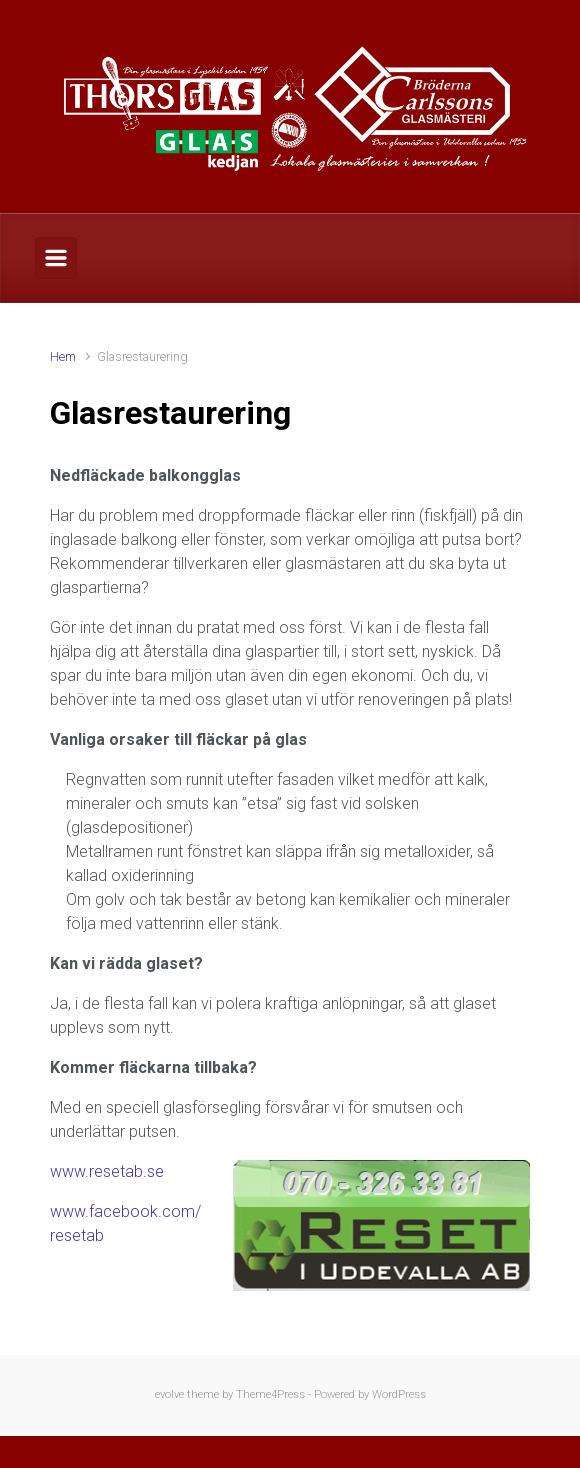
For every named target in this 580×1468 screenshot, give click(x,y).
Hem (63, 356)
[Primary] (56, 258)
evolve (169, 1394)
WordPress (399, 1394)
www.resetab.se (107, 1171)
